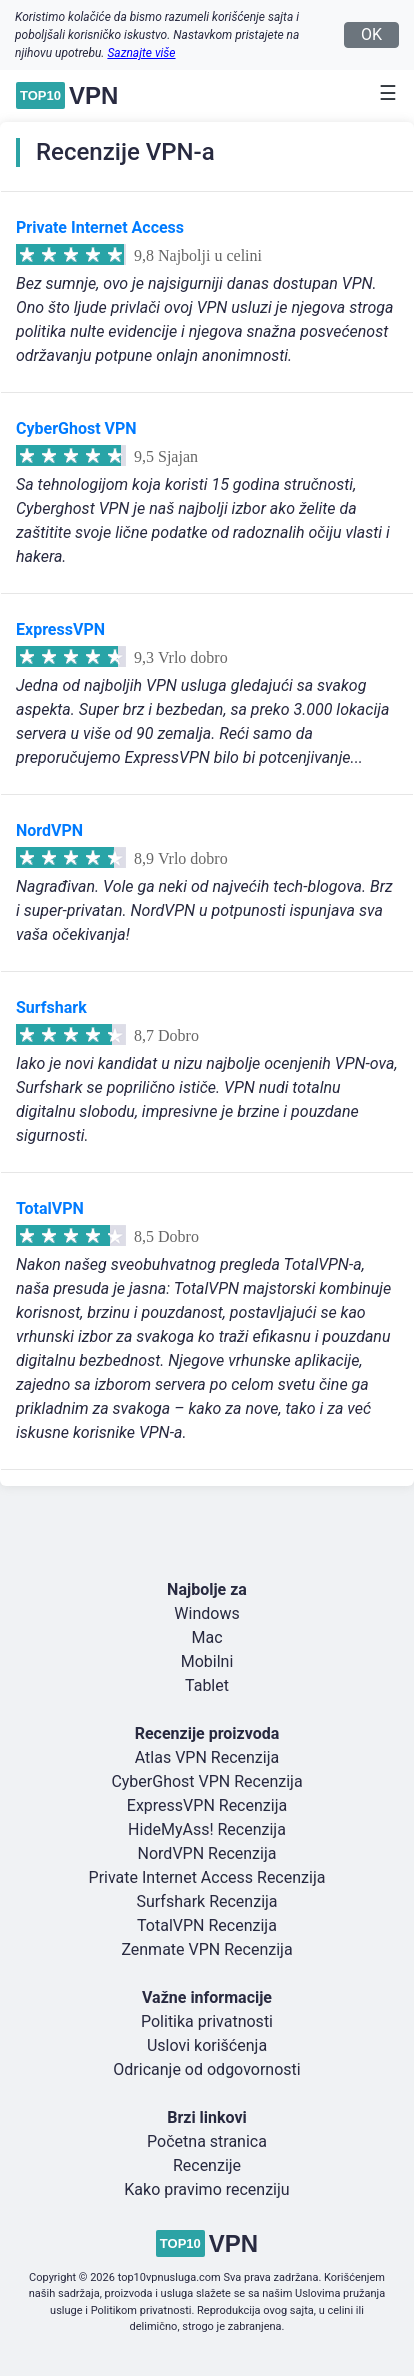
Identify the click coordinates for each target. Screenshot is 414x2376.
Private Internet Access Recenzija (207, 1877)
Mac (206, 1637)
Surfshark (51, 1007)
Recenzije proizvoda (207, 1733)
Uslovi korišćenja (207, 2045)
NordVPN (49, 830)
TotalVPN (50, 1208)
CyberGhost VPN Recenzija (206, 1781)
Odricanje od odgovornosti (206, 2069)
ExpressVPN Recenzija (207, 1805)
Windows (206, 1613)
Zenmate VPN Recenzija (206, 1949)
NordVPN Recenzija (207, 1853)
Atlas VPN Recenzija (207, 1757)
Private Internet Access (100, 227)
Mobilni (207, 1661)
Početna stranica (207, 2141)
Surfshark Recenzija (206, 1901)
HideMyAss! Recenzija (207, 1829)
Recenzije (207, 2165)
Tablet (207, 1685)
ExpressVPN (60, 629)
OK (371, 34)
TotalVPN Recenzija (207, 1925)
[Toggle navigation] (382, 93)
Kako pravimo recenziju (206, 2189)
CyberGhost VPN (76, 428)
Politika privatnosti (207, 2021)
